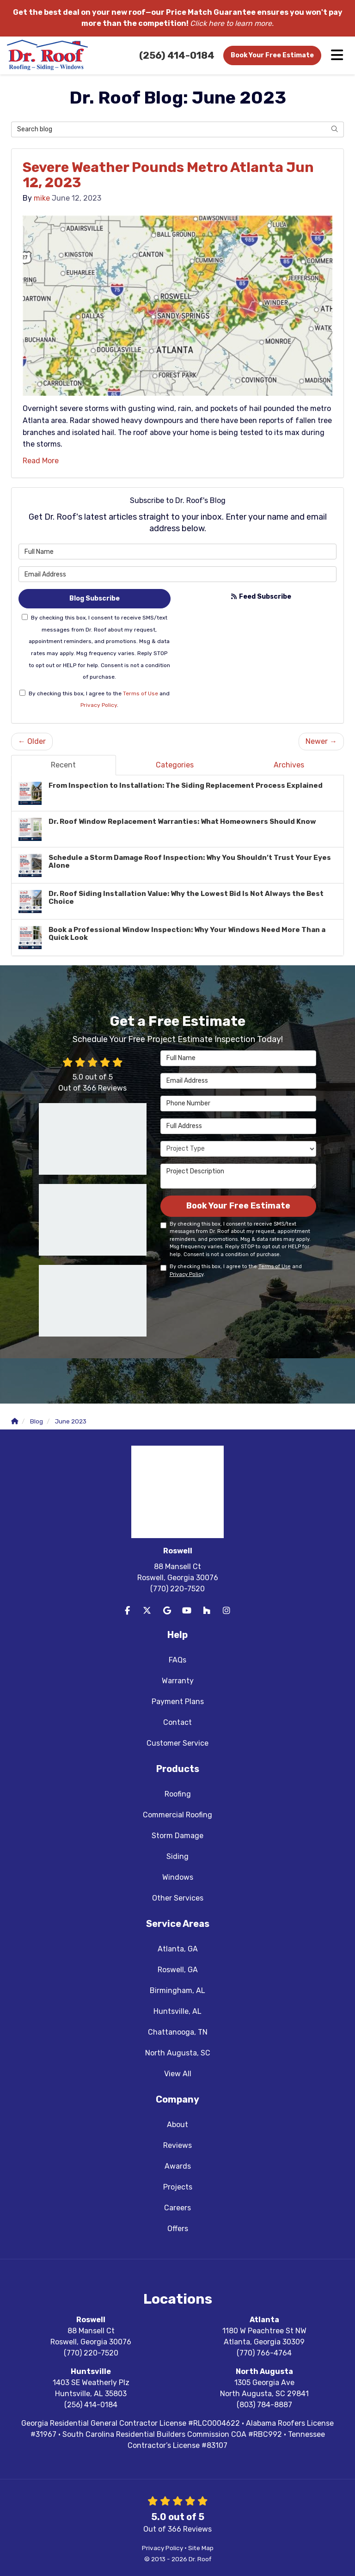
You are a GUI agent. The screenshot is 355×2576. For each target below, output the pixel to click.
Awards (178, 2166)
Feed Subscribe (261, 597)
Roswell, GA (178, 1969)
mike (42, 198)
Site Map (201, 2547)
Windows (177, 1877)
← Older (32, 741)
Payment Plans (178, 1701)
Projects (177, 2187)
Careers (177, 2207)
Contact (177, 1722)
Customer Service (177, 1743)
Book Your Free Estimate (272, 55)
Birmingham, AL (177, 1990)
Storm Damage (177, 1835)
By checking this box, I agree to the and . (94, 699)
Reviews (177, 2145)
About (177, 2124)
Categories (175, 765)
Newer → (321, 741)
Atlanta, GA (178, 1948)
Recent (63, 765)
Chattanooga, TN (178, 2032)
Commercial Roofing (177, 1814)
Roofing (178, 1794)
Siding (177, 1856)
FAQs (177, 1660)
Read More (41, 460)
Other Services (177, 1898)
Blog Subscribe (94, 598)
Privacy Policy (98, 705)
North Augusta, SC (177, 2053)
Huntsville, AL (177, 2011)
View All (177, 2073)
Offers (177, 2228)
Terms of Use (140, 693)
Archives (289, 765)
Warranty (178, 1680)
